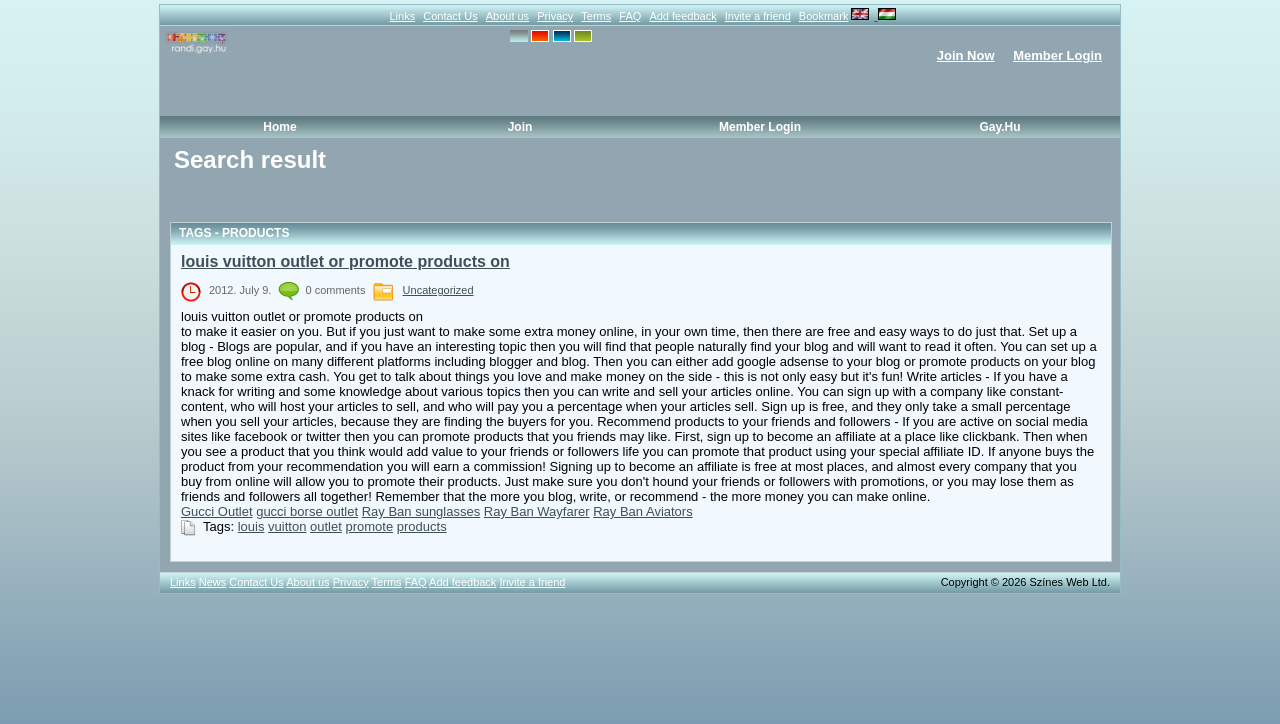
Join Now (966, 55)
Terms (596, 16)
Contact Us (450, 16)
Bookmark (824, 16)
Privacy (555, 16)
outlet (326, 526)
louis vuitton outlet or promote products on (345, 261)
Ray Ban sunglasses (421, 511)
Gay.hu (999, 127)
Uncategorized (438, 290)
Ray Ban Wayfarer (537, 511)
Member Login (1057, 55)
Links (402, 16)
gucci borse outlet (307, 511)
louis (251, 526)
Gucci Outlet (217, 511)
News (213, 582)
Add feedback (682, 16)
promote (369, 526)
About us (507, 16)
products (422, 526)
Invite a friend (758, 16)
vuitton (287, 526)
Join (520, 127)
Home (279, 127)
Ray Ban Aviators (642, 511)
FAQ (630, 16)
